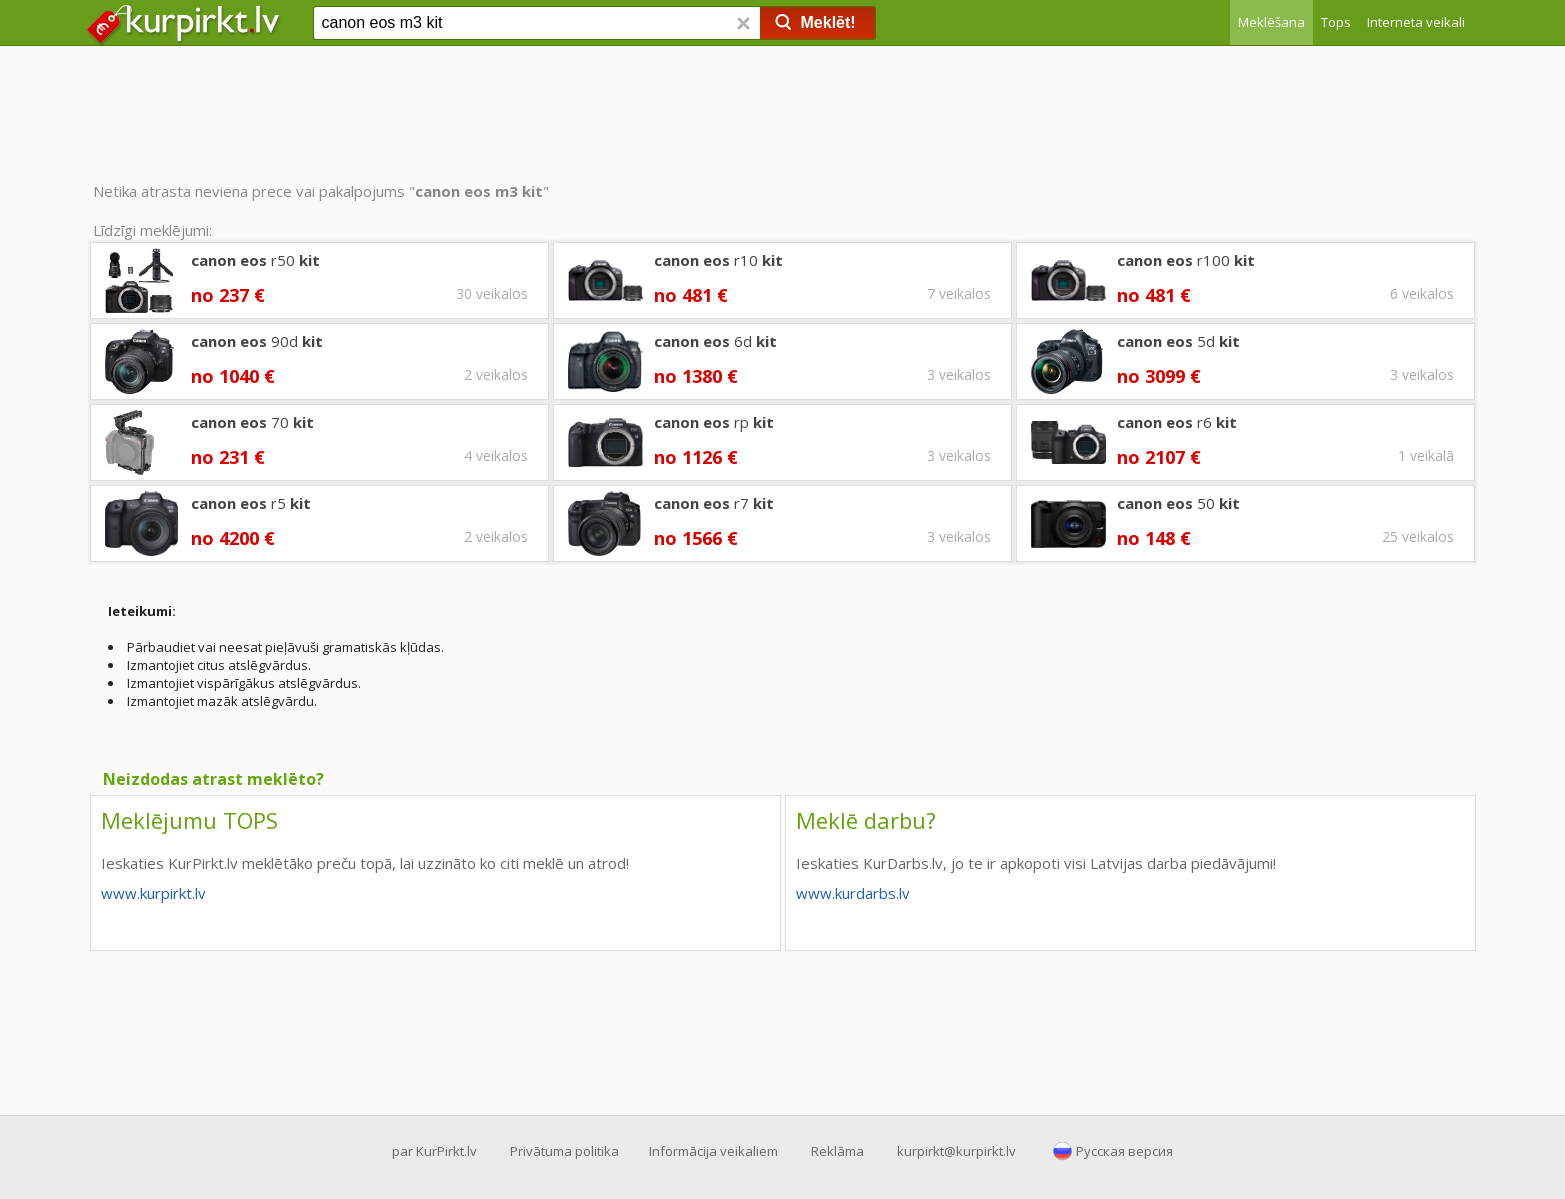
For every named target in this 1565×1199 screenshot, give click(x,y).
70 (252, 422)
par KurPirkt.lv (434, 1151)
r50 (255, 260)
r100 (1186, 260)
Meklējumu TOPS (189, 820)
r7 (714, 503)
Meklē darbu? (866, 820)
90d (257, 341)
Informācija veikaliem (713, 1151)
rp (714, 422)
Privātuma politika (564, 1151)
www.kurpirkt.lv (153, 893)
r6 (1177, 422)
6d (715, 341)
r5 (251, 503)
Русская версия (1124, 1151)
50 (1178, 503)
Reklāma (837, 1151)
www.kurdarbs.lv (853, 893)
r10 (718, 260)
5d (1178, 341)
